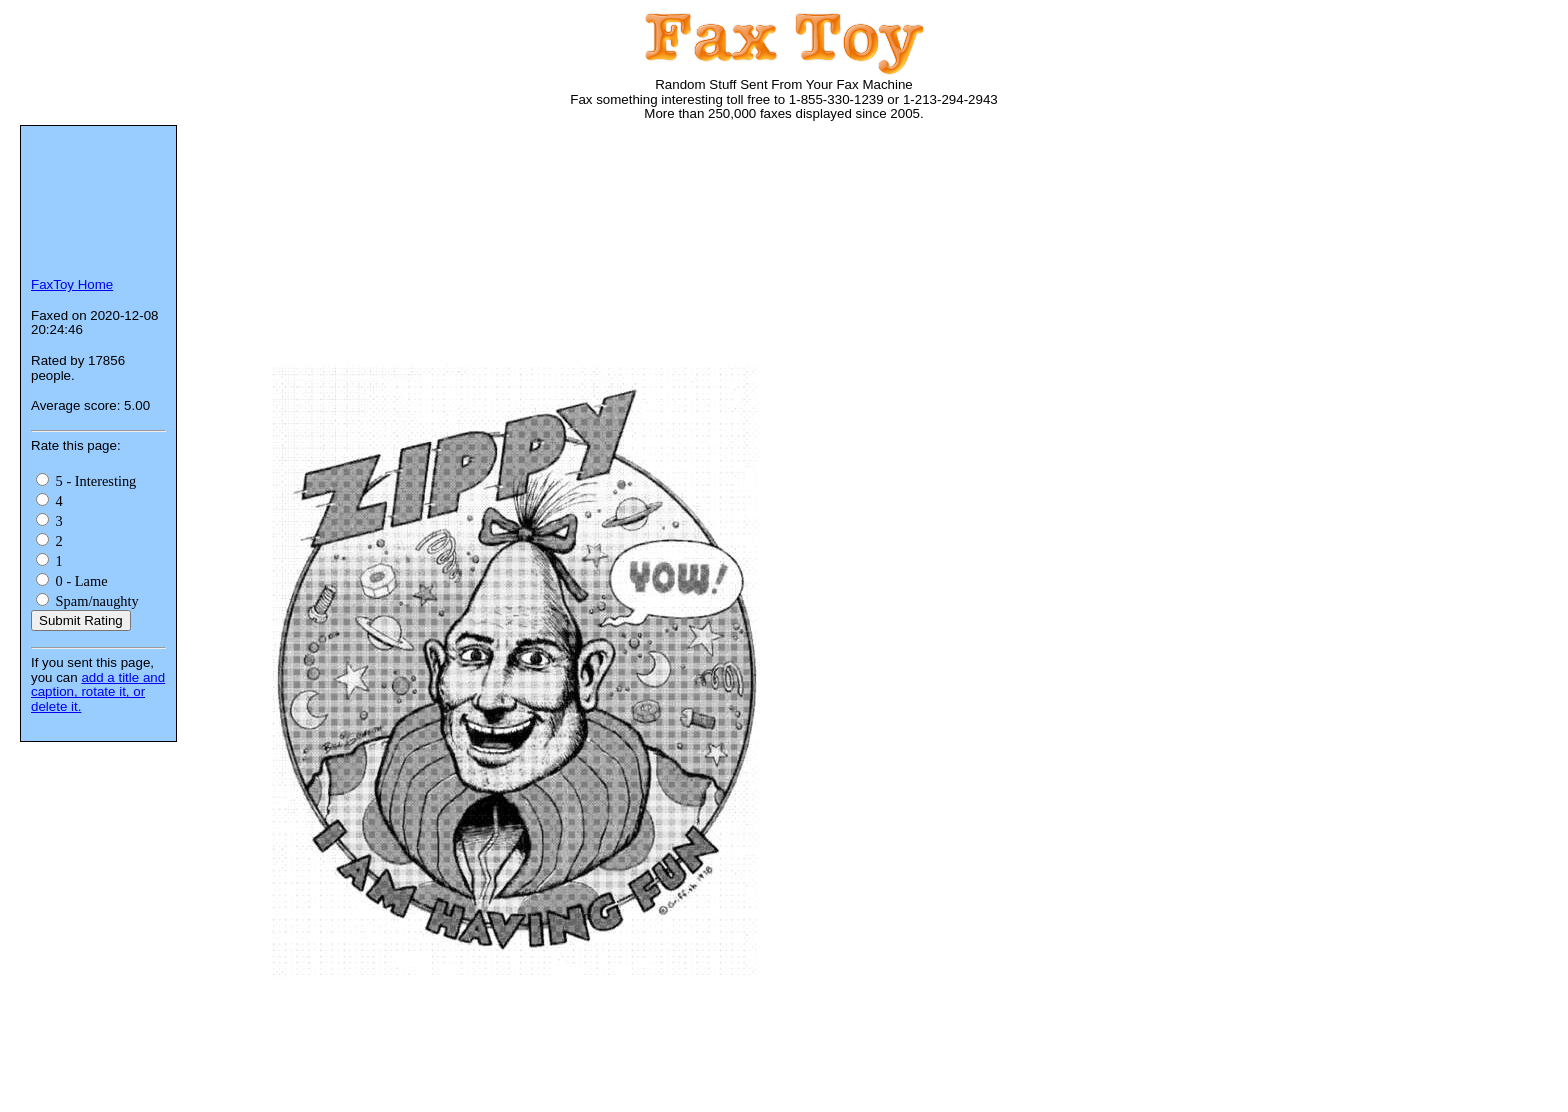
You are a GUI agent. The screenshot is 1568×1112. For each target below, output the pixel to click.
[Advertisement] (564, 200)
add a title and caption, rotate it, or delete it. (98, 692)
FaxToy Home (72, 284)
